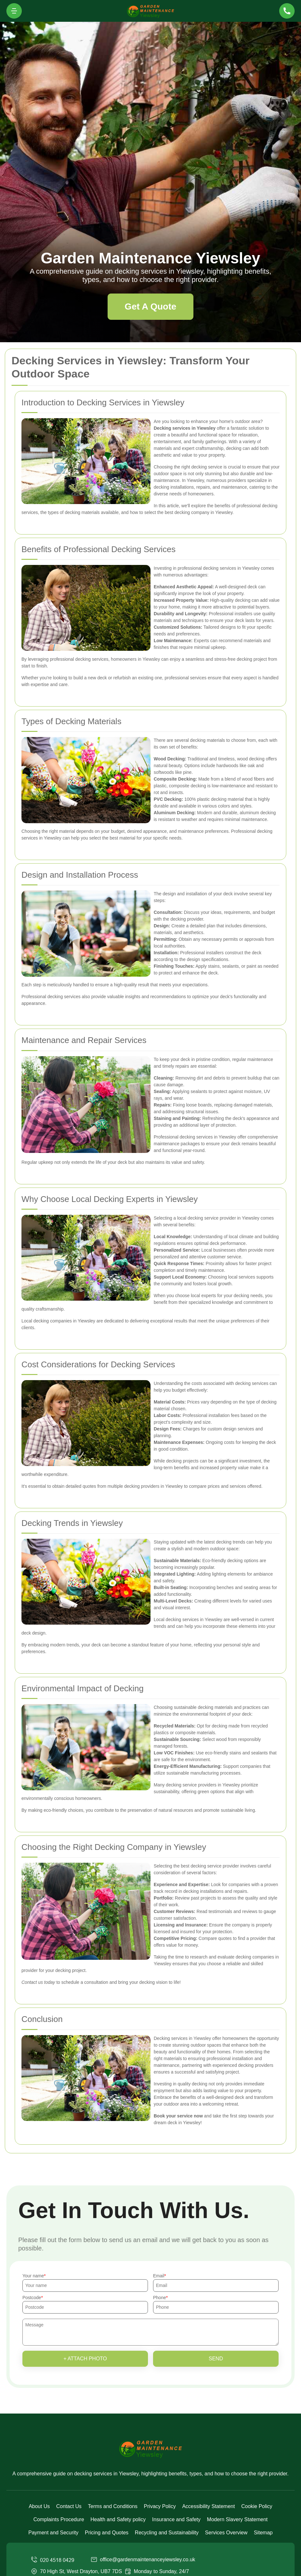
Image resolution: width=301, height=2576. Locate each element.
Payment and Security (53, 2532)
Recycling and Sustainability (167, 2532)
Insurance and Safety (176, 2519)
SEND (216, 2358)
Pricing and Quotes (106, 2532)
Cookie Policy (256, 2506)
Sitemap (263, 2532)
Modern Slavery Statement (237, 2519)
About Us (39, 2506)
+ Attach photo (85, 2358)
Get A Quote (150, 306)
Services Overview (226, 2532)
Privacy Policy (160, 2506)
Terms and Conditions (113, 2506)
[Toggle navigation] (14, 11)
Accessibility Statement (208, 2506)
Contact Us (68, 2506)
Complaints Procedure (58, 2519)
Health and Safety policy (118, 2519)
